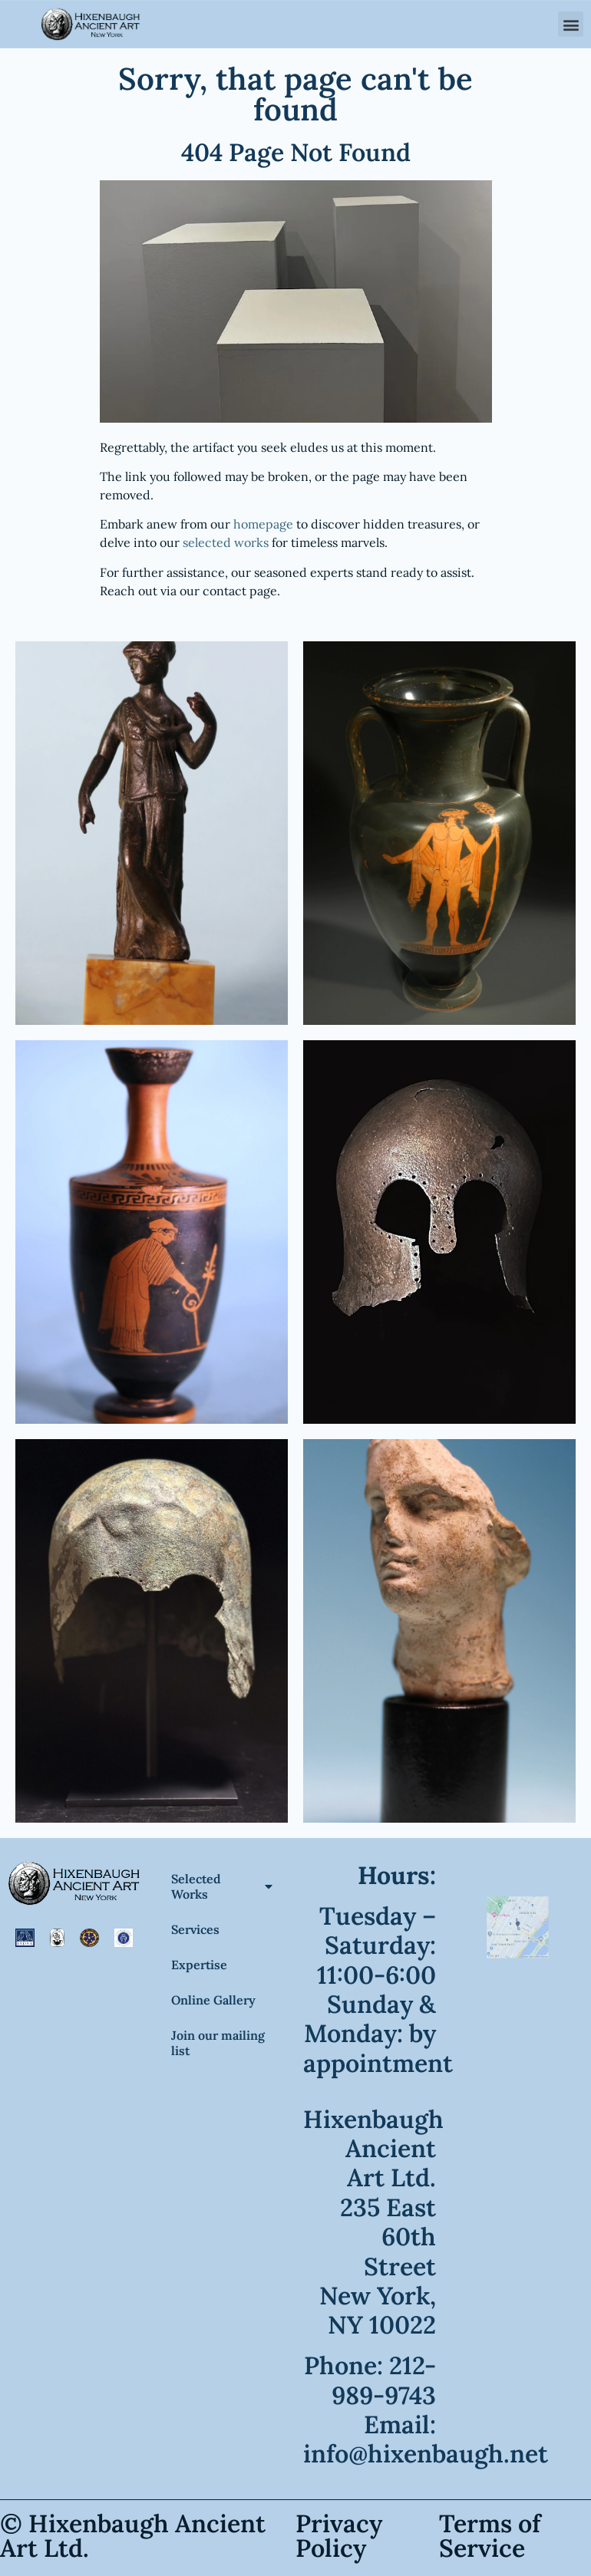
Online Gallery (213, 2000)
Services (195, 1929)
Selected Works (222, 1886)
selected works (226, 542)
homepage (263, 524)
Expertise (199, 1964)
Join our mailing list (218, 2043)
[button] (570, 22)
